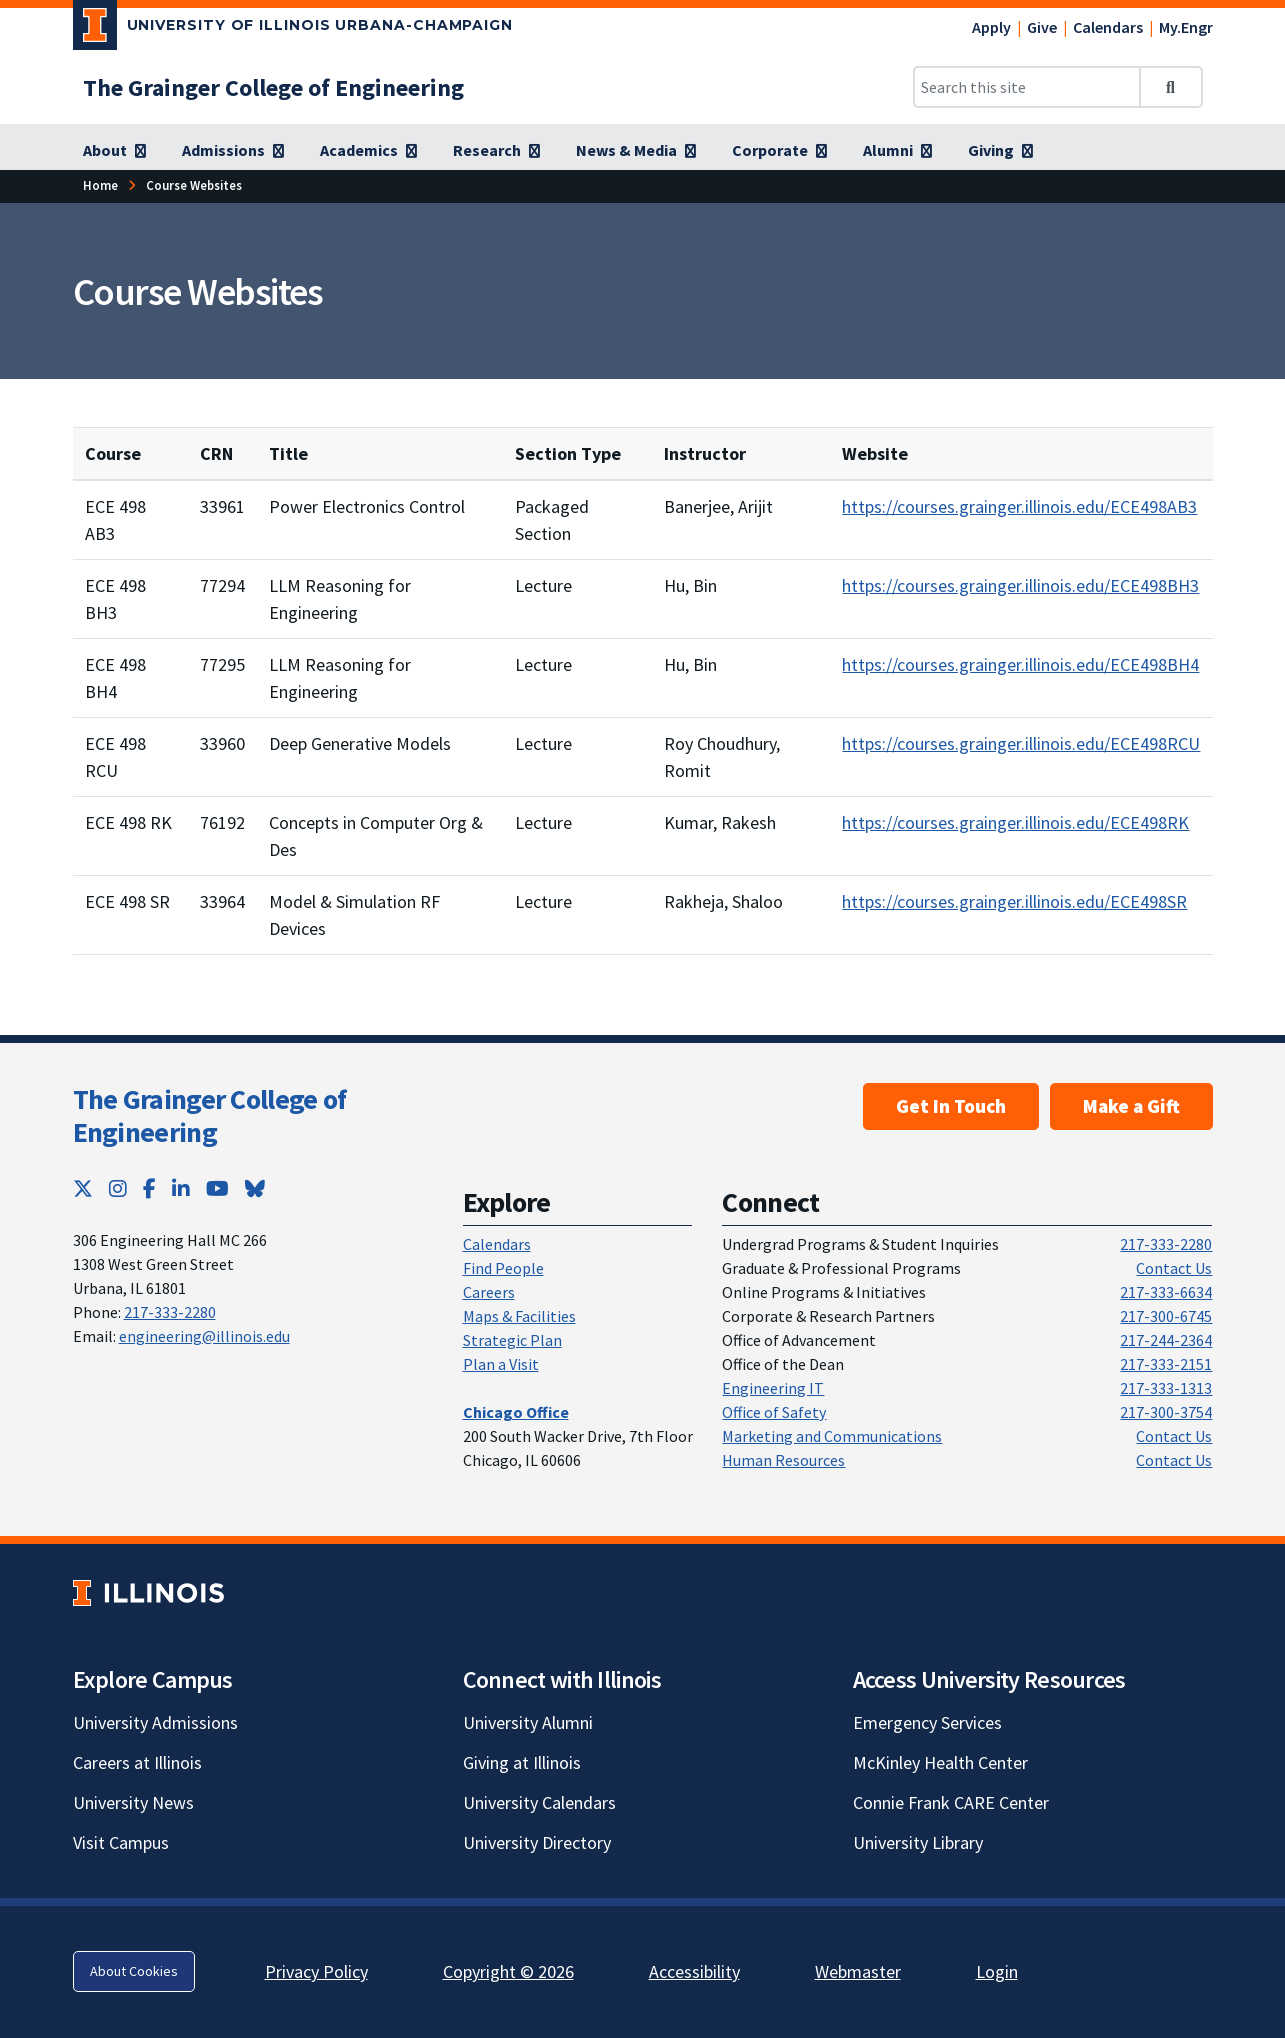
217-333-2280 (170, 1312)
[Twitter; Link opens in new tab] (83, 1188)
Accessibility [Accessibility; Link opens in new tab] (694, 1971)
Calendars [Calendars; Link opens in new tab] (1108, 27)
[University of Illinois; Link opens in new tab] (148, 1592)
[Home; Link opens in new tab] (100, 185)
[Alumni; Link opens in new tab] (897, 151)
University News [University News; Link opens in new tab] (133, 1802)
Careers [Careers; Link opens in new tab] (489, 1292)
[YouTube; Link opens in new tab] (217, 1188)
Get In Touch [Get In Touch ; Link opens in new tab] (951, 1106)
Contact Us (1174, 1268)
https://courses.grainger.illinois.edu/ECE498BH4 (1020, 664)
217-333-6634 (1166, 1292)
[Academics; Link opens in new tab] (368, 151)
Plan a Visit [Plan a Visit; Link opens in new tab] (501, 1364)
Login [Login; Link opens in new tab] (997, 1971)
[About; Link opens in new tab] (114, 151)
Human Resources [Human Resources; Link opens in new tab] (783, 1460)
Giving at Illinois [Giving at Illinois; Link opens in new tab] (522, 1762)
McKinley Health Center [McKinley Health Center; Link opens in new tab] (940, 1762)
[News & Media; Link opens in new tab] (636, 151)
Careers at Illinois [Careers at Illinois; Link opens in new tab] (137, 1762)
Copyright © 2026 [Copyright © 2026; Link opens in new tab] (508, 1971)
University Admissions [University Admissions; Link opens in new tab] (155, 1722)
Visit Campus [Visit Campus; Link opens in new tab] (121, 1842)
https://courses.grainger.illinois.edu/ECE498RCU (1021, 743)
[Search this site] (1027, 87)
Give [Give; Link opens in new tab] (1042, 27)
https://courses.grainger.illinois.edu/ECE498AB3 (1019, 506)
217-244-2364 (1166, 1340)
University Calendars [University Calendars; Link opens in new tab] (539, 1802)
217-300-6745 (1166, 1316)
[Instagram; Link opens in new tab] (118, 1188)
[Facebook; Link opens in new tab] (149, 1188)
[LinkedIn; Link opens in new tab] (181, 1188)
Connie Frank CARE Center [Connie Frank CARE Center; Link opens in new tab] (951, 1802)
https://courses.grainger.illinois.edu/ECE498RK (1015, 822)
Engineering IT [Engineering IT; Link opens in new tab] (773, 1388)
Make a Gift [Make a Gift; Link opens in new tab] (1131, 1106)
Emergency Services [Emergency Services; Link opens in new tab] (927, 1722)
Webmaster (858, 1971)
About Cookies (134, 1971)
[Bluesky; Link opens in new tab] (255, 1188)
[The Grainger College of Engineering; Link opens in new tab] (273, 87)
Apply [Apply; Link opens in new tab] (991, 27)
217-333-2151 (1166, 1364)
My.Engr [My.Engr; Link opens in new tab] (1186, 27)
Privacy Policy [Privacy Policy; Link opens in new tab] (316, 1971)
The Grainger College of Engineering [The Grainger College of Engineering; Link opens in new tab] (210, 1116)
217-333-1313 (1166, 1388)
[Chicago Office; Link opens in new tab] (516, 1412)
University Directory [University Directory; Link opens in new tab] (537, 1842)
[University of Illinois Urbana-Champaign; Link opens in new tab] (293, 29)
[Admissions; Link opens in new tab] (233, 151)
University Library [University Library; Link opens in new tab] (918, 1842)
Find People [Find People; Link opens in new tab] (503, 1268)
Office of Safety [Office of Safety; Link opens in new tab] (774, 1412)
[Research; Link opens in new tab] (496, 151)
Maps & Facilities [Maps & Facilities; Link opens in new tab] (519, 1316)
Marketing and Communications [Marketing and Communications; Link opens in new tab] (832, 1436)
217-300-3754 (1166, 1412)
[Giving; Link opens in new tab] (1000, 151)
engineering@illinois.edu (204, 1336)
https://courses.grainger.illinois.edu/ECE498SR (1014, 901)
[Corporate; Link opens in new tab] (779, 151)
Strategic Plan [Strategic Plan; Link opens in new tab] (512, 1340)
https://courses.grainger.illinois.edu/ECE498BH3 (1020, 585)
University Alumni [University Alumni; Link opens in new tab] (528, 1722)
